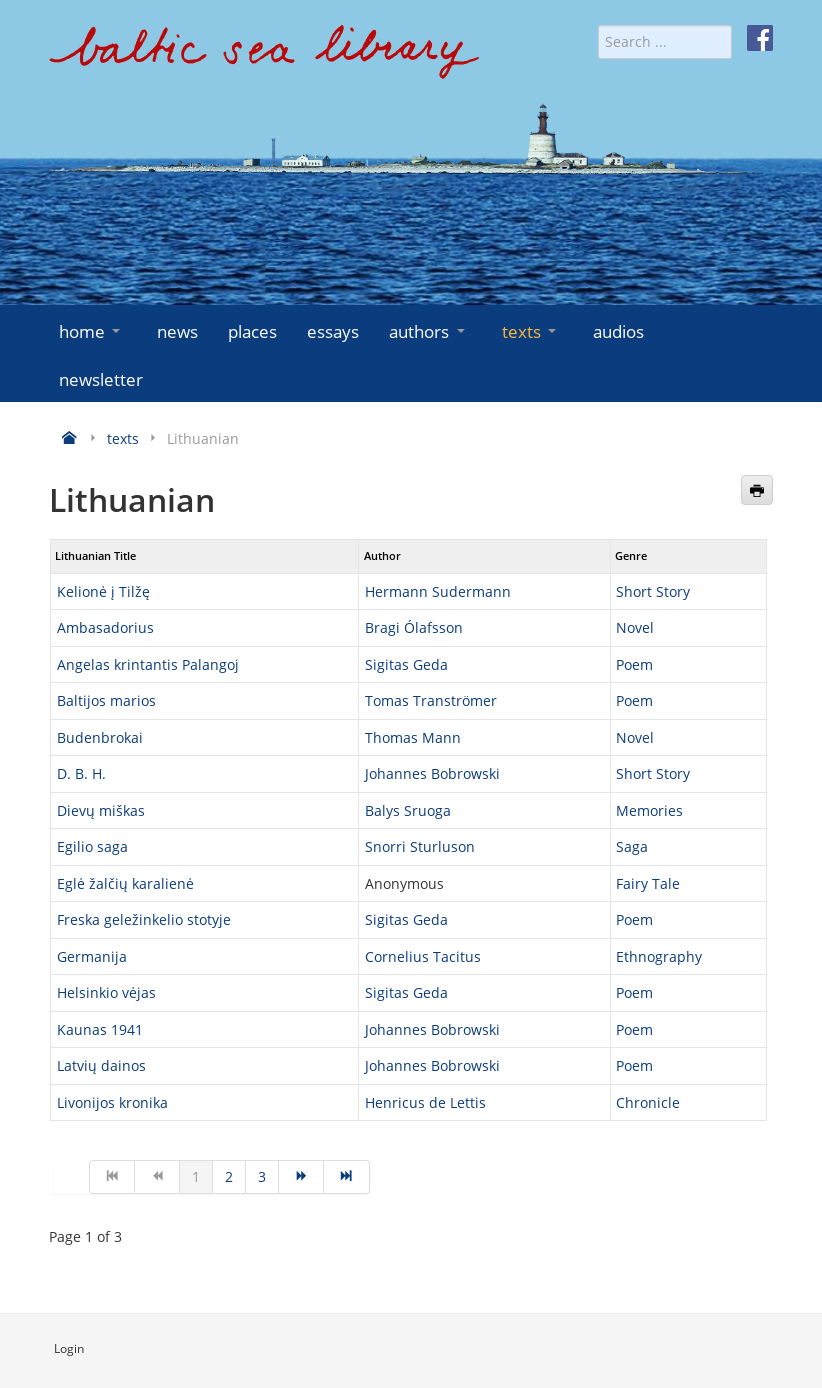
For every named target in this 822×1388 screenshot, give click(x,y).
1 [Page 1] (196, 1176)
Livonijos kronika (112, 1102)
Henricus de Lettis (425, 1102)
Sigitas (389, 919)
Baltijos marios (106, 700)
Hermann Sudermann (438, 591)
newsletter (101, 379)
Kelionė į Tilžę (103, 591)
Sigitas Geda (406, 664)
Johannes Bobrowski (432, 773)
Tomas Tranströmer (431, 700)
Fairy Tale (648, 883)
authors (428, 331)
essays (333, 331)
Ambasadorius (105, 627)
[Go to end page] (346, 1177)
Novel (635, 627)
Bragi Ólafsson (414, 627)
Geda (430, 919)
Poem (634, 664)
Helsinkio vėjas (106, 992)
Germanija (92, 956)
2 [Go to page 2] (229, 1176)
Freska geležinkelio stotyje (144, 919)
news (177, 331)
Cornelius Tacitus (423, 956)
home (91, 331)
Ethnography (659, 956)
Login (69, 1348)
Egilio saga (92, 846)
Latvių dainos (101, 1065)
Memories (649, 810)
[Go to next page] (301, 1177)
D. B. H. (81, 773)
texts (531, 331)
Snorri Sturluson (420, 846)
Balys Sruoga (408, 810)
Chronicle (648, 1102)
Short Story (653, 591)
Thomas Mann (413, 737)
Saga (632, 846)
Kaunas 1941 (100, 1029)
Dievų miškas (101, 810)
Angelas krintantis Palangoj (148, 664)
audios (618, 331)
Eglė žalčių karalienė (125, 883)
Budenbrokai (100, 737)
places (252, 331)
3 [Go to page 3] (262, 1176)
